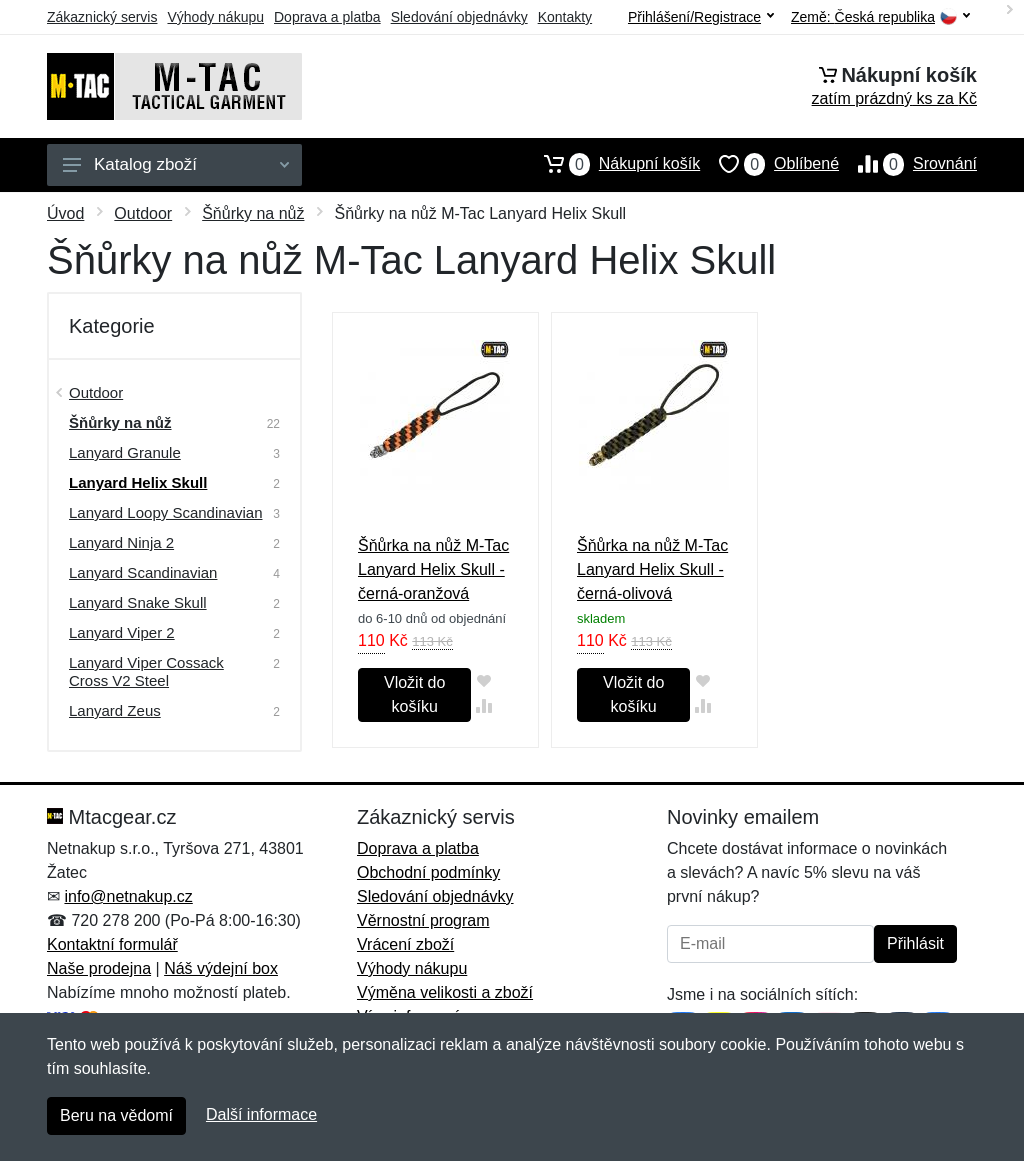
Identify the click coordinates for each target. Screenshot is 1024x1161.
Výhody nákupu (215, 17)
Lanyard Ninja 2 (121, 542)
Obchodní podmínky (428, 872)
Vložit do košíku (414, 694)
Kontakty (565, 17)
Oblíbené (769, 164)
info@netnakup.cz (128, 896)
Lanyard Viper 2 (122, 632)
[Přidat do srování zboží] (483, 705)
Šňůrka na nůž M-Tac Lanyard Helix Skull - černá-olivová (652, 569)
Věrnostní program (423, 920)
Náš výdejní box (221, 968)
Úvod (65, 213)
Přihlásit (915, 943)
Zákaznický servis (102, 17)
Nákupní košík (612, 164)
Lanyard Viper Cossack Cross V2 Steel (146, 671)
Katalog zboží (176, 164)
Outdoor (143, 213)
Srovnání (908, 164)
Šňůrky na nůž (253, 213)
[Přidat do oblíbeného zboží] (483, 680)
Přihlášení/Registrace (701, 17)
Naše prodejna (99, 968)
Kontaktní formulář (112, 944)
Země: (880, 17)
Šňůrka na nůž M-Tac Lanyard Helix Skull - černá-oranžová (433, 569)
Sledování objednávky (459, 17)
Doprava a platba (327, 17)
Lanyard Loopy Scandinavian (165, 512)
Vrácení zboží (405, 944)
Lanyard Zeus (115, 710)
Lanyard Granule (125, 452)
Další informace (261, 1114)
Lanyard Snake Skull (138, 602)
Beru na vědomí (116, 1115)
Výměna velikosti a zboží (445, 992)
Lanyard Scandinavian (143, 572)
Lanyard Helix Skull (138, 482)
